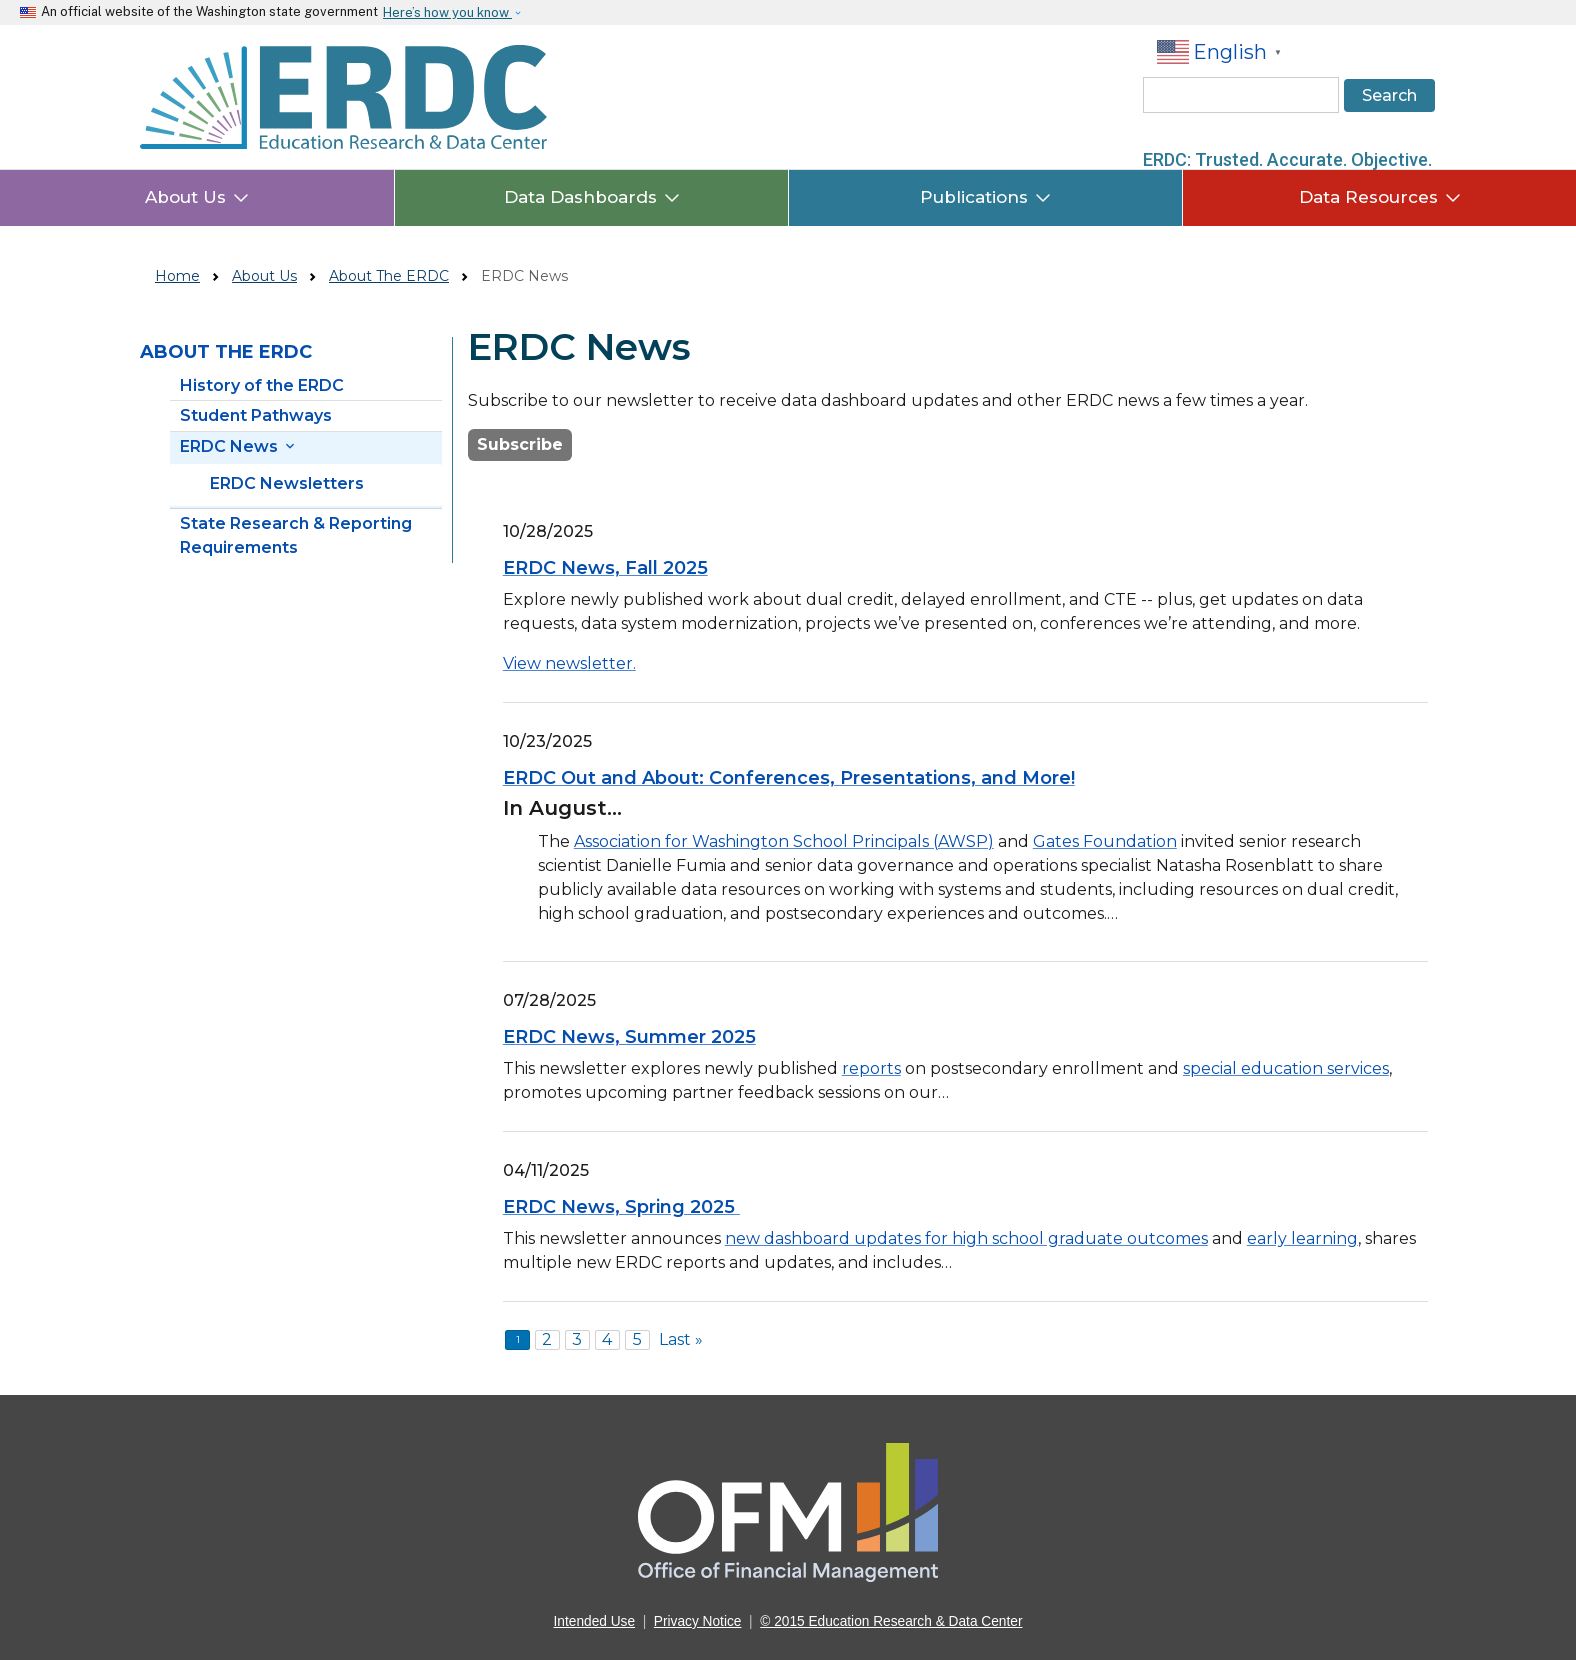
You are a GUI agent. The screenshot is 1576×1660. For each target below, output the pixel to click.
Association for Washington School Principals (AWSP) (784, 841)
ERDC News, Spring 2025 (621, 1207)
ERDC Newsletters (287, 483)
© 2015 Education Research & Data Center (891, 1621)
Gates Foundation (1105, 841)
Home (177, 276)
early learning (1302, 1238)
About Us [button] (197, 197)
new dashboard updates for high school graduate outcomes (966, 1238)
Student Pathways (256, 415)
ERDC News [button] (239, 446)
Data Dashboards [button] (592, 197)
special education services (1286, 1068)
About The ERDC (389, 276)
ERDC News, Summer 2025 (629, 1037)
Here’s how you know (447, 12)
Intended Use (595, 1621)
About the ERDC (226, 352)
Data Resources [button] (1380, 197)
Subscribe (520, 444)
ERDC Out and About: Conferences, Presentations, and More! (789, 778)
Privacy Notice (698, 1621)
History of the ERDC (262, 385)
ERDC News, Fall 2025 (605, 568)
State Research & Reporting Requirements (296, 535)
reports (871, 1068)
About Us (264, 276)
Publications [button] (985, 197)
